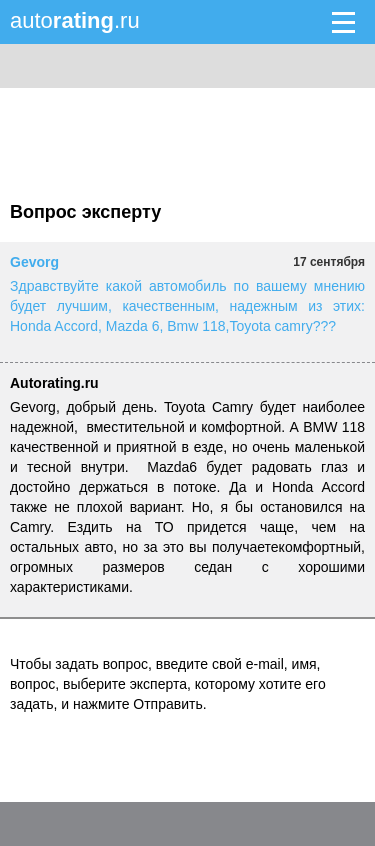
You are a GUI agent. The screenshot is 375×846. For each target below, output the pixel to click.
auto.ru (75, 20)
